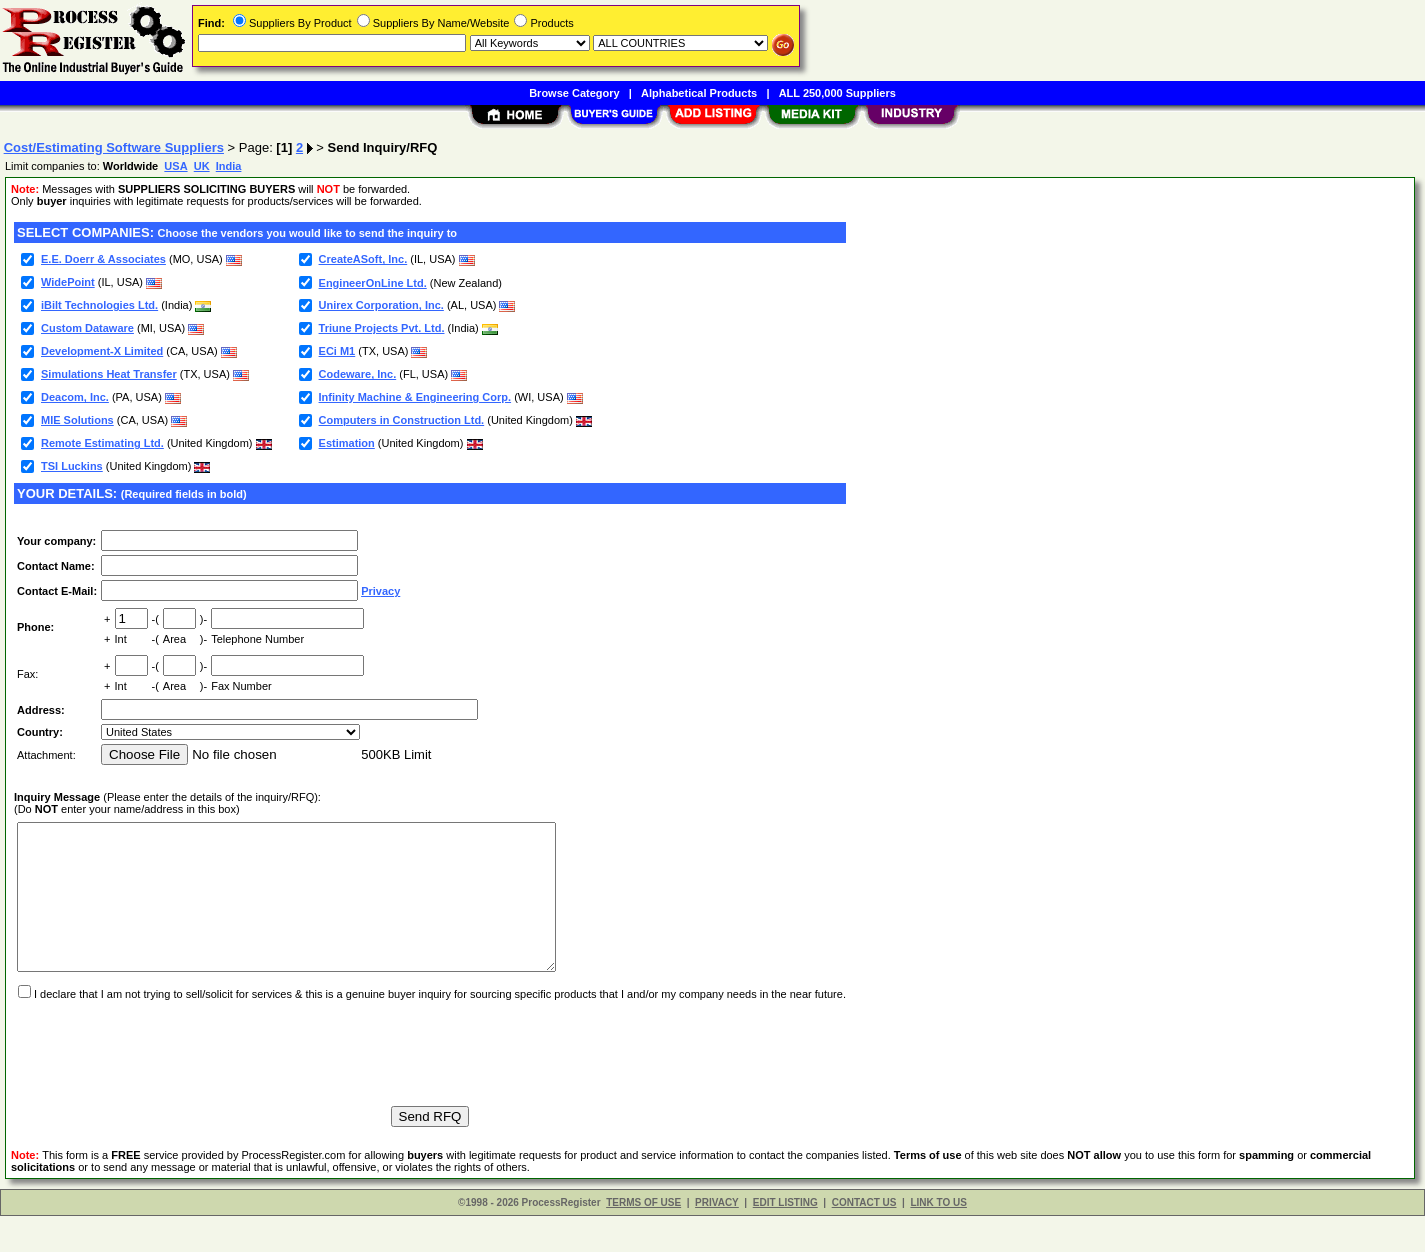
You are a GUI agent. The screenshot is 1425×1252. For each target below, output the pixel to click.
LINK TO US (938, 1238)
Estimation (347, 443)
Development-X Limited (102, 351)
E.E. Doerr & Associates (103, 259)
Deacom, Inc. (75, 397)
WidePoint (68, 282)
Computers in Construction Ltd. (402, 420)
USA (175, 166)
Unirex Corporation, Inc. (381, 305)
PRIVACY (717, 1238)
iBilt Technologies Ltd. (99, 305)
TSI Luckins (72, 466)
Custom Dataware (87, 328)
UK (202, 166)
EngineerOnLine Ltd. (373, 283)
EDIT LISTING (785, 1238)
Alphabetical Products (699, 93)
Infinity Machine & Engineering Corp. (415, 397)
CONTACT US (864, 1238)
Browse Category (574, 93)
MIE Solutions (77, 420)
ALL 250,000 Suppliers (837, 93)
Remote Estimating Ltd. (102, 443)
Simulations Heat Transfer (109, 374)
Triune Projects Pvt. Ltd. (382, 328)
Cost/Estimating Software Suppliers (114, 147)
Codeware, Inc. (358, 374)
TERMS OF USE (643, 1238)
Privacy (380, 591)
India (229, 166)
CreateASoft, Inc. (363, 259)
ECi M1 (337, 351)
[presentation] (166, 1080)
